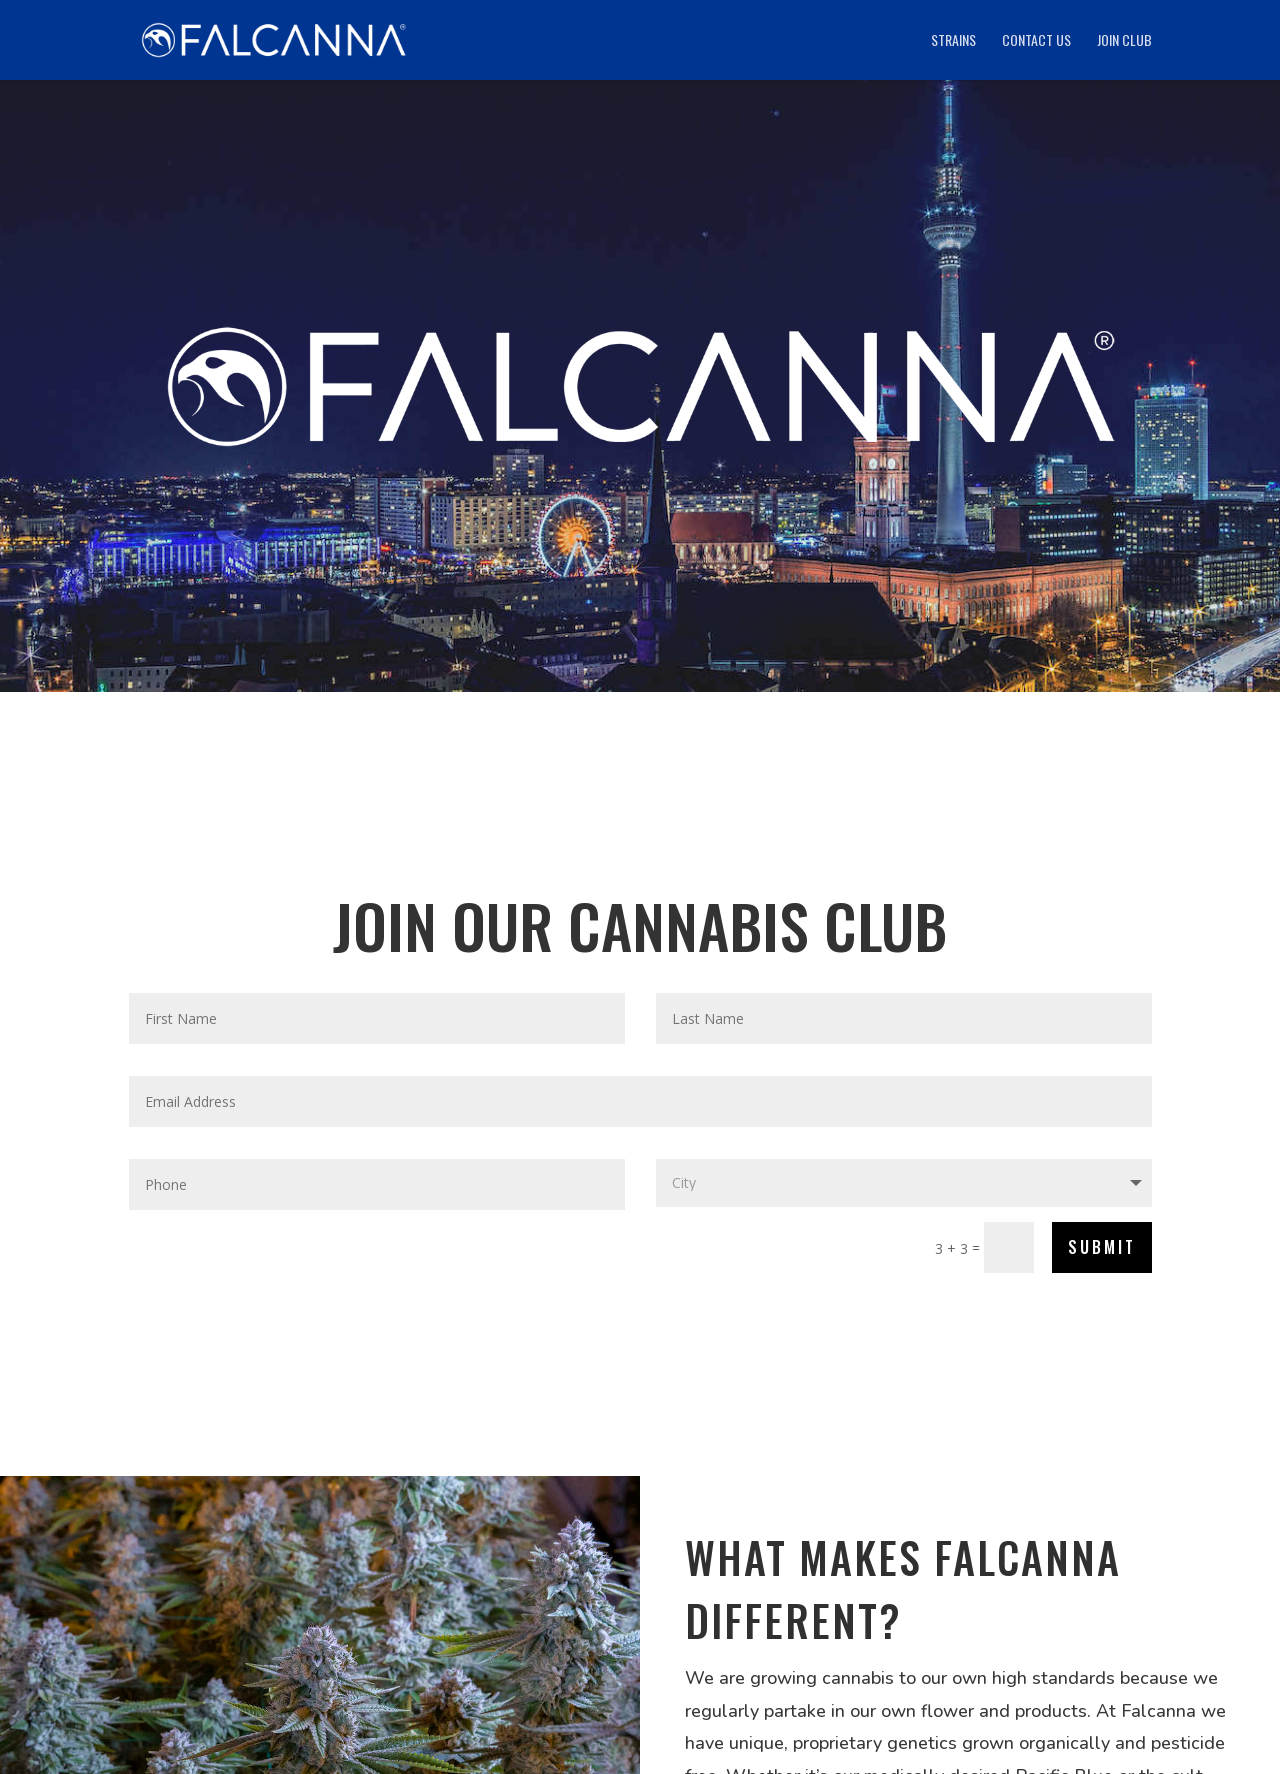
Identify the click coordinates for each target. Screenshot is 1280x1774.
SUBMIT (1102, 1247)
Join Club (1124, 41)
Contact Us (1036, 41)
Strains (953, 41)
